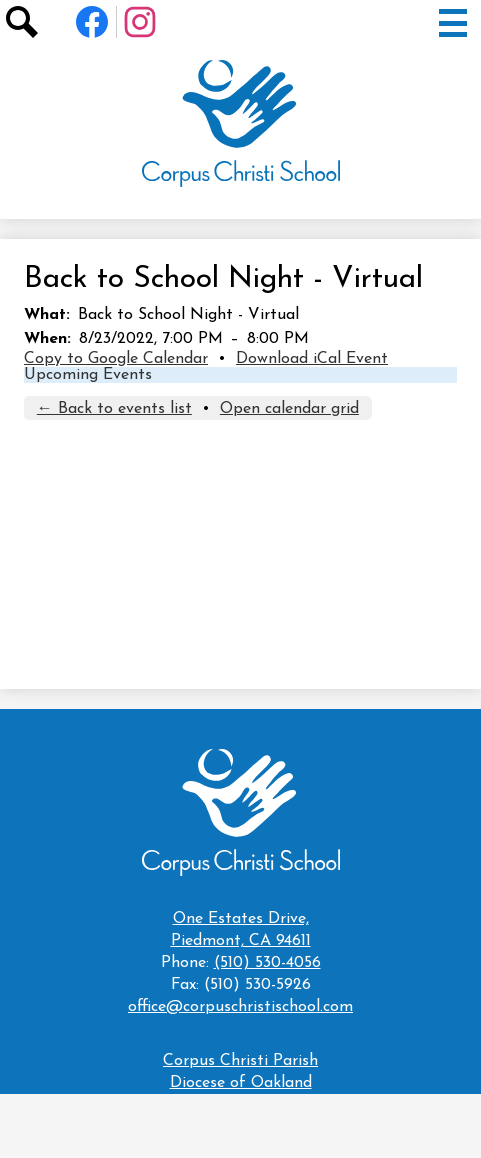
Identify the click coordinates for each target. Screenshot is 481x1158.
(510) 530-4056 (267, 963)
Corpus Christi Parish (240, 1061)
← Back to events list (114, 409)
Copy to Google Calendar (116, 359)
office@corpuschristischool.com (240, 1007)
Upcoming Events (88, 375)
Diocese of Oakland (241, 1083)
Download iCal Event (312, 359)
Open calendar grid (289, 409)
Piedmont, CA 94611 (240, 928)
